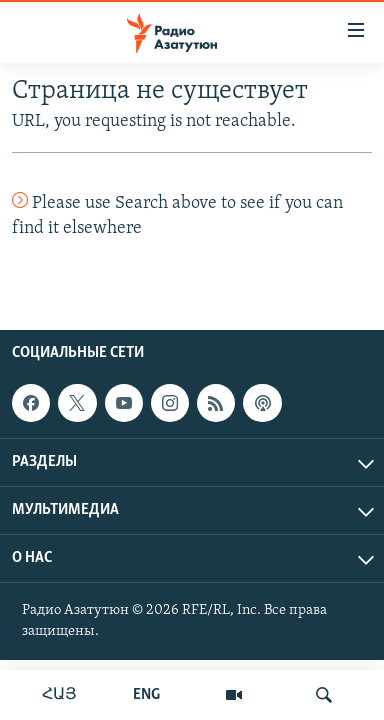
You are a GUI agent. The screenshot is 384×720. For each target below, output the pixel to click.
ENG (146, 695)
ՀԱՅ (59, 695)
